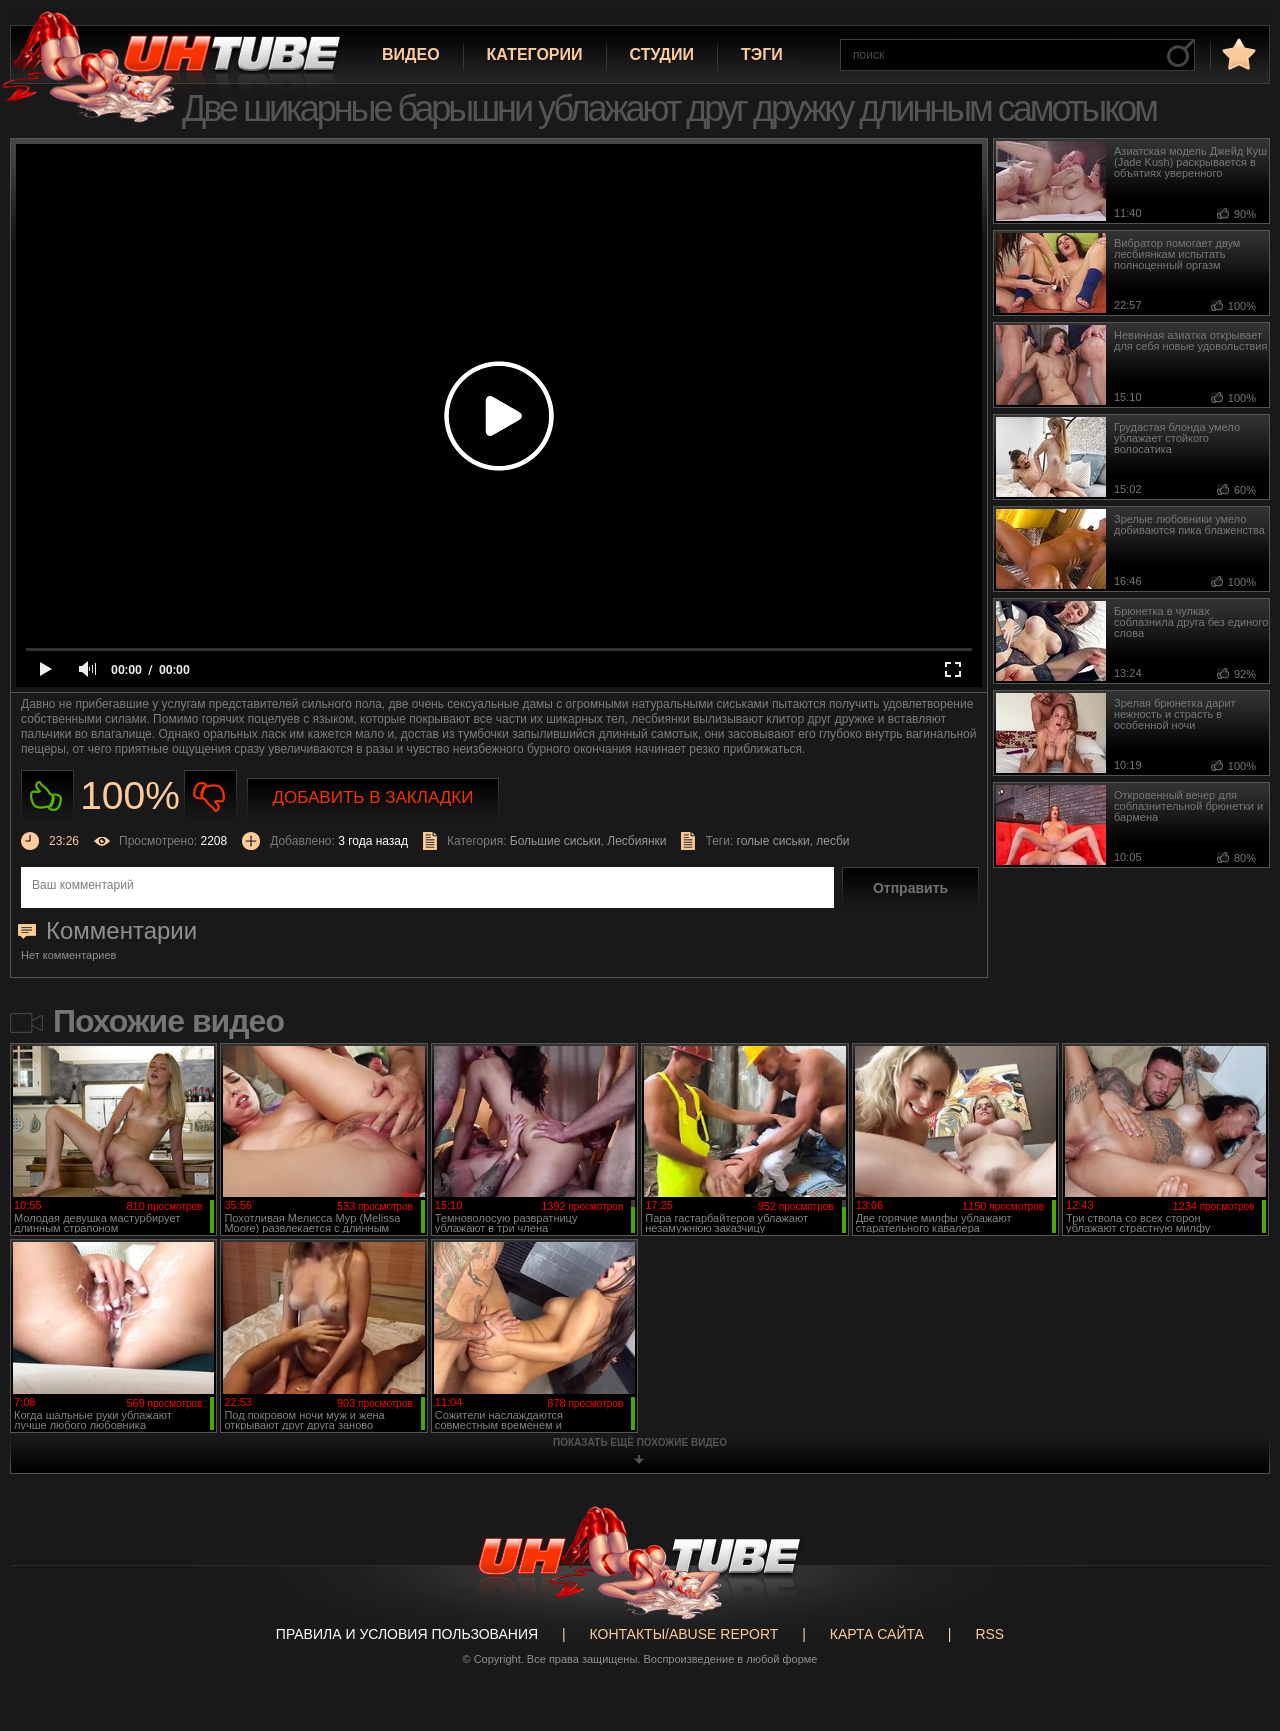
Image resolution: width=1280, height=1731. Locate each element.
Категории (535, 54)
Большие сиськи (555, 841)
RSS (989, 1634)
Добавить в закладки (373, 797)
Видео (411, 54)
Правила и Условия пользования (407, 1634)
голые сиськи (773, 841)
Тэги (762, 54)
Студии (662, 54)
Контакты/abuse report (684, 1634)
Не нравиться (210, 796)
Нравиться (47, 796)
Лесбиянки (636, 841)
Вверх (1235, 1630)
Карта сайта (877, 1634)
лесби (832, 841)
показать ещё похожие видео (640, 1442)
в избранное (1237, 53)
